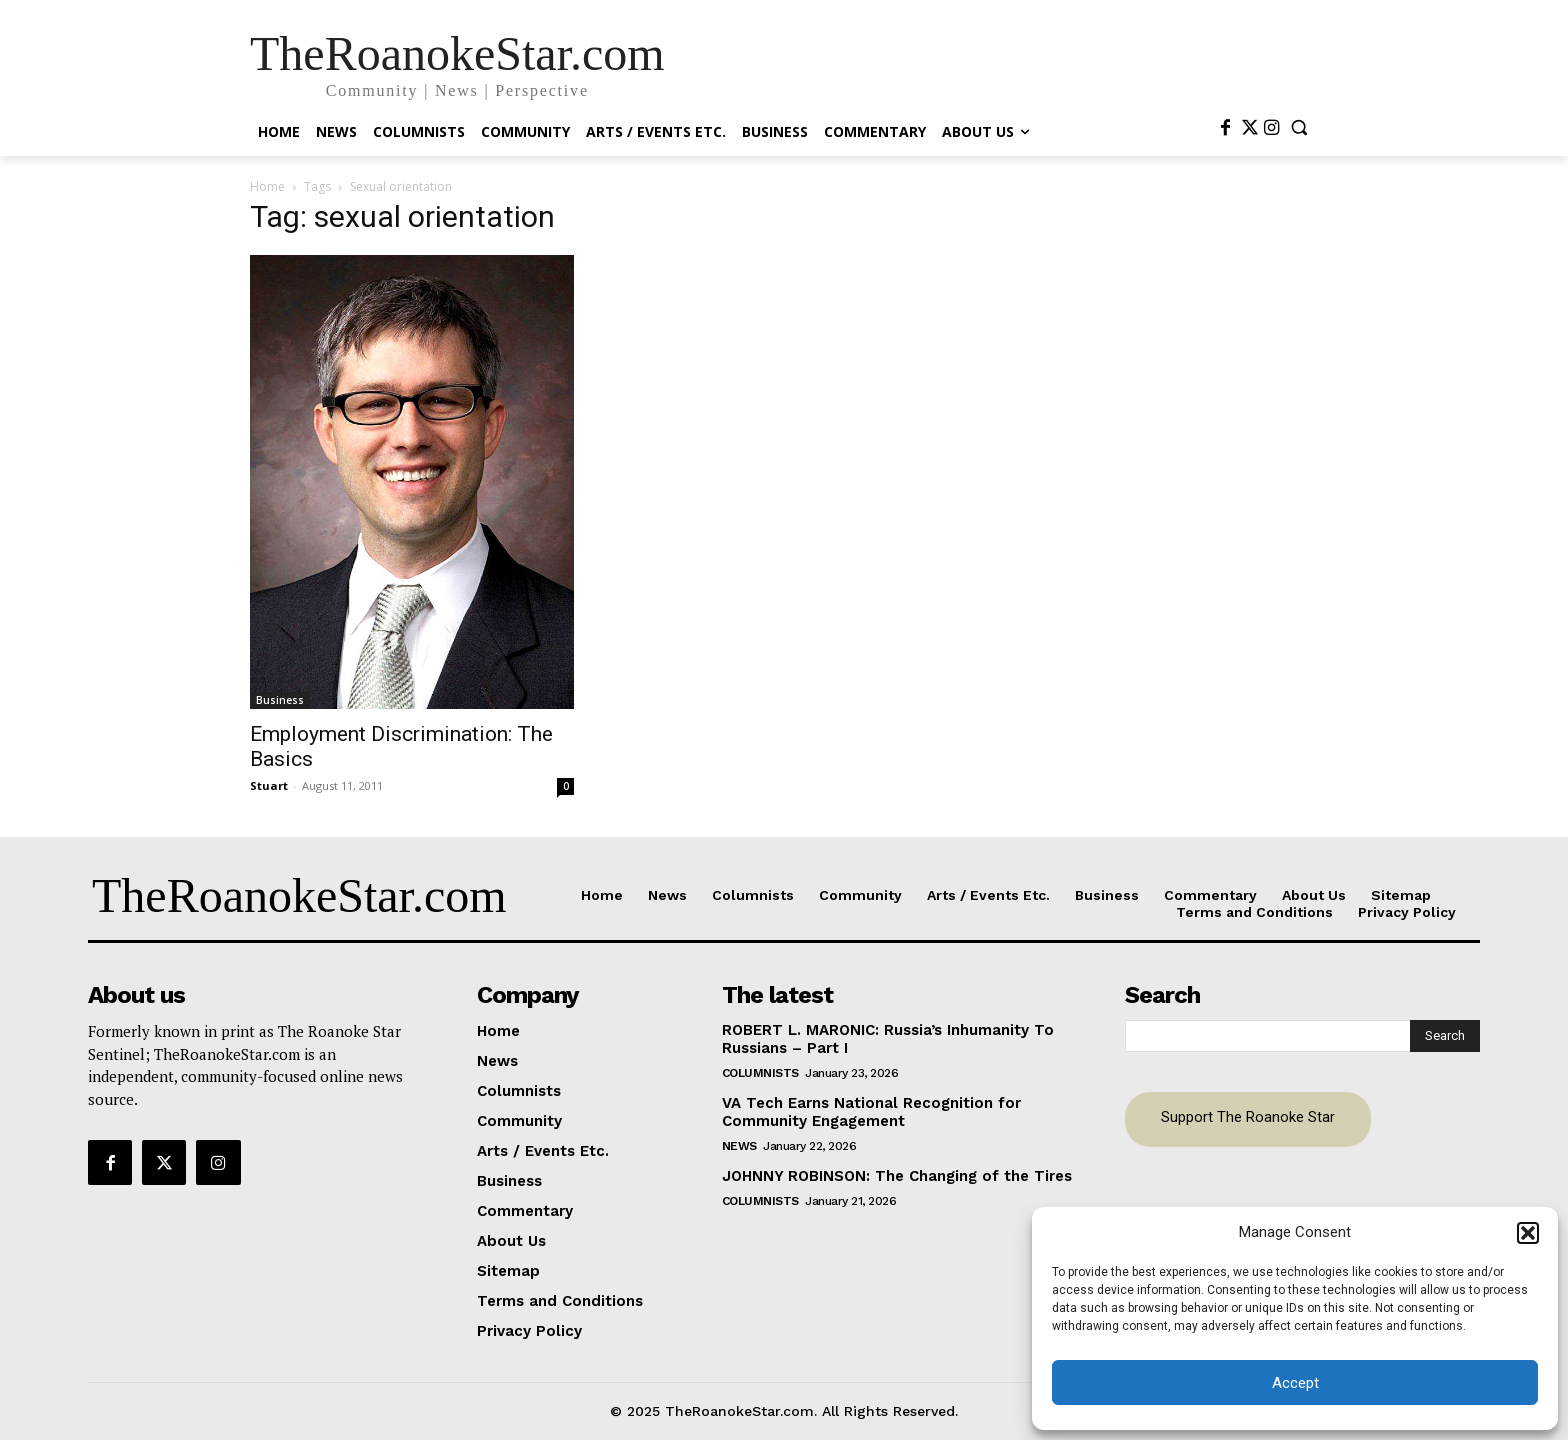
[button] (1528, 1233)
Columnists (760, 1073)
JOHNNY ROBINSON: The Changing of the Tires (897, 1176)
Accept (1295, 1383)
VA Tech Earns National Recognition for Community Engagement (871, 1112)
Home (267, 186)
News (739, 1146)
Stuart (269, 785)
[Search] (1445, 1036)
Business (280, 700)
